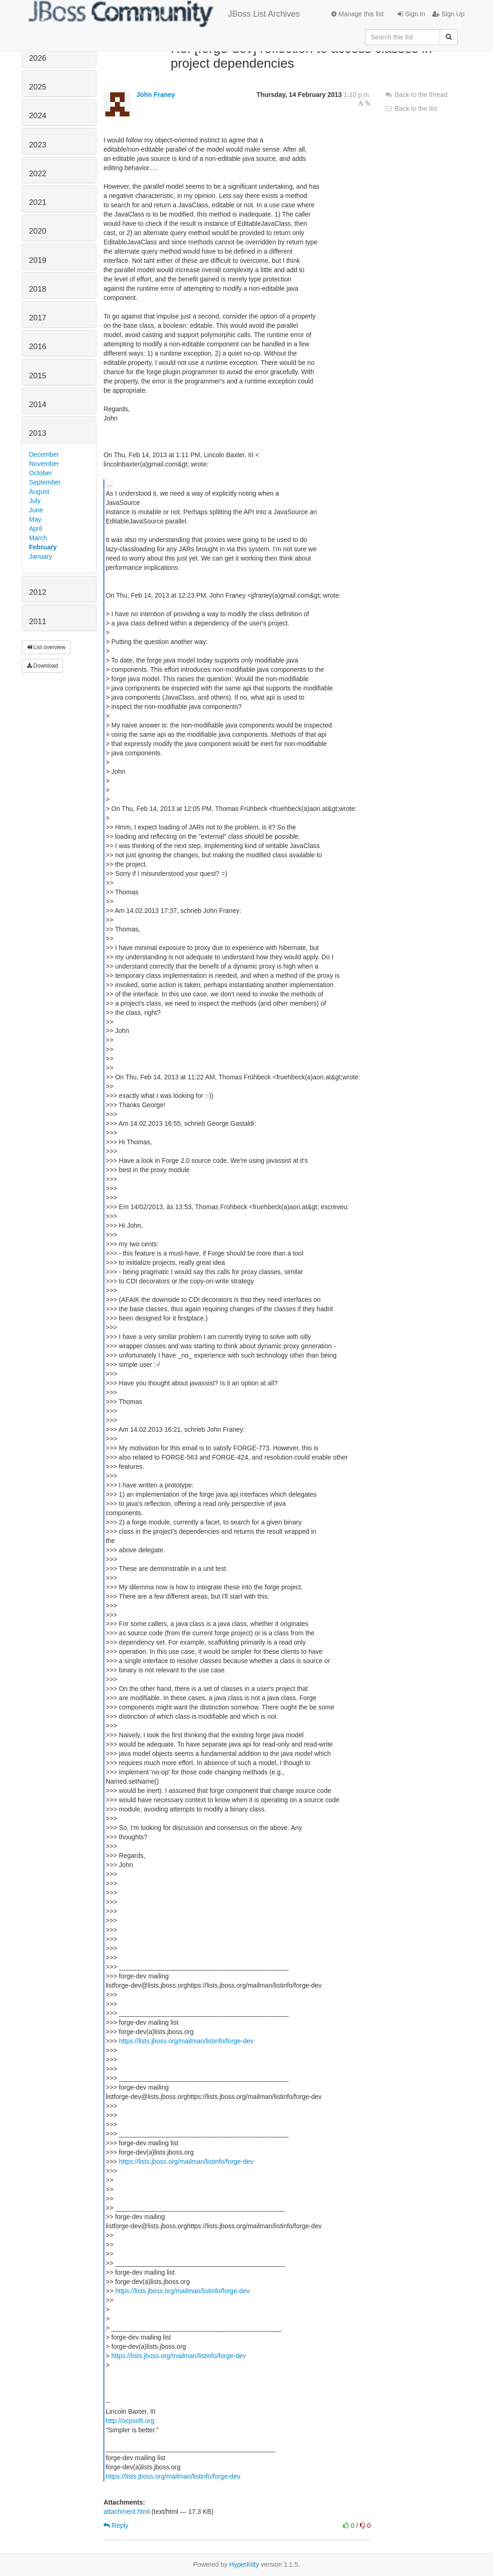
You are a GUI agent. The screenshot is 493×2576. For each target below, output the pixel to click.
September (45, 482)
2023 (37, 144)
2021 (37, 202)
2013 (37, 433)
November (44, 463)
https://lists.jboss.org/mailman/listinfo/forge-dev (186, 2041)
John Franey (155, 94)
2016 (37, 346)
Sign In (411, 14)
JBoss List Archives (164, 14)
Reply (115, 2525)
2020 (37, 231)
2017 (37, 317)
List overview (46, 647)
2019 (37, 260)
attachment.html (126, 2511)
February (43, 547)
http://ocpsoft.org (130, 2420)
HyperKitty (244, 2564)
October (40, 473)
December (44, 454)
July (35, 500)
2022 (37, 173)
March (38, 538)
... (109, 483)
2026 (37, 58)
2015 (37, 375)
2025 (37, 87)
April (35, 528)
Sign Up (448, 14)
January (40, 556)
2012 (37, 592)
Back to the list (410, 108)
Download (42, 666)
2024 (37, 115)
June (36, 510)
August (39, 491)
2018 (37, 289)
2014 (37, 404)
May (35, 519)
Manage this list (357, 14)
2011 (37, 621)
